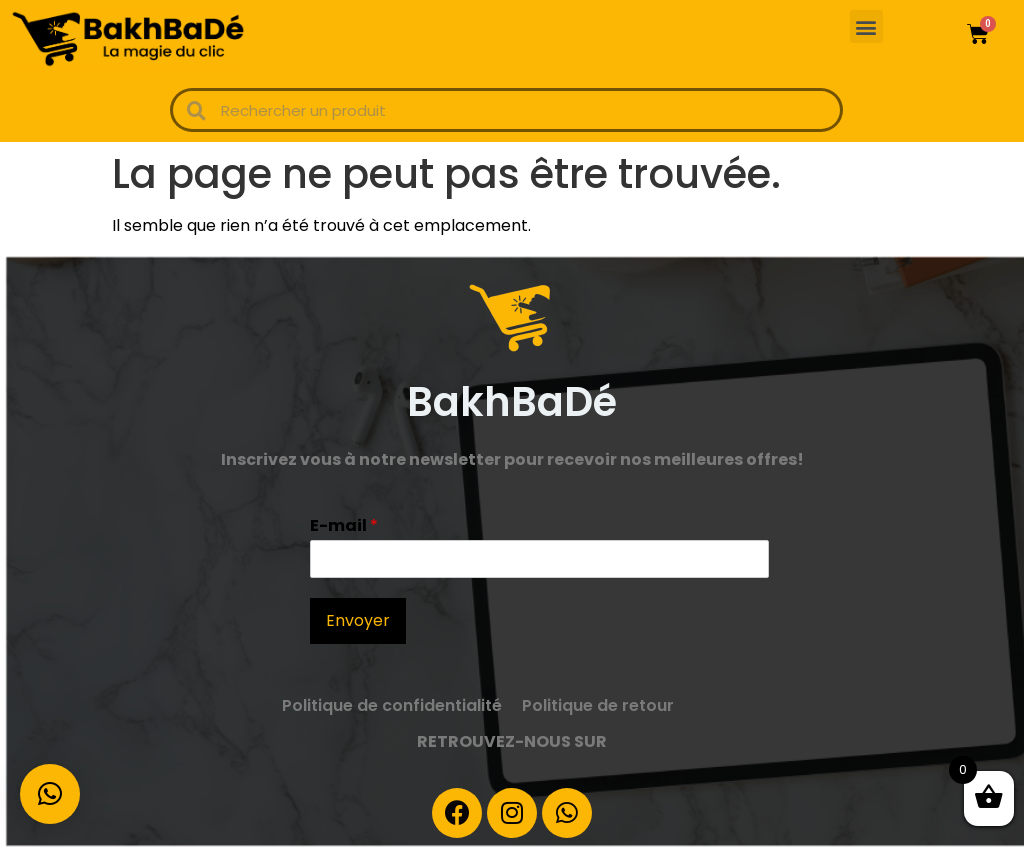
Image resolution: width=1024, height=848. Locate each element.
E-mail (344, 526)
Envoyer (358, 620)
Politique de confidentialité (392, 705)
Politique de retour (598, 705)
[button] (866, 26)
